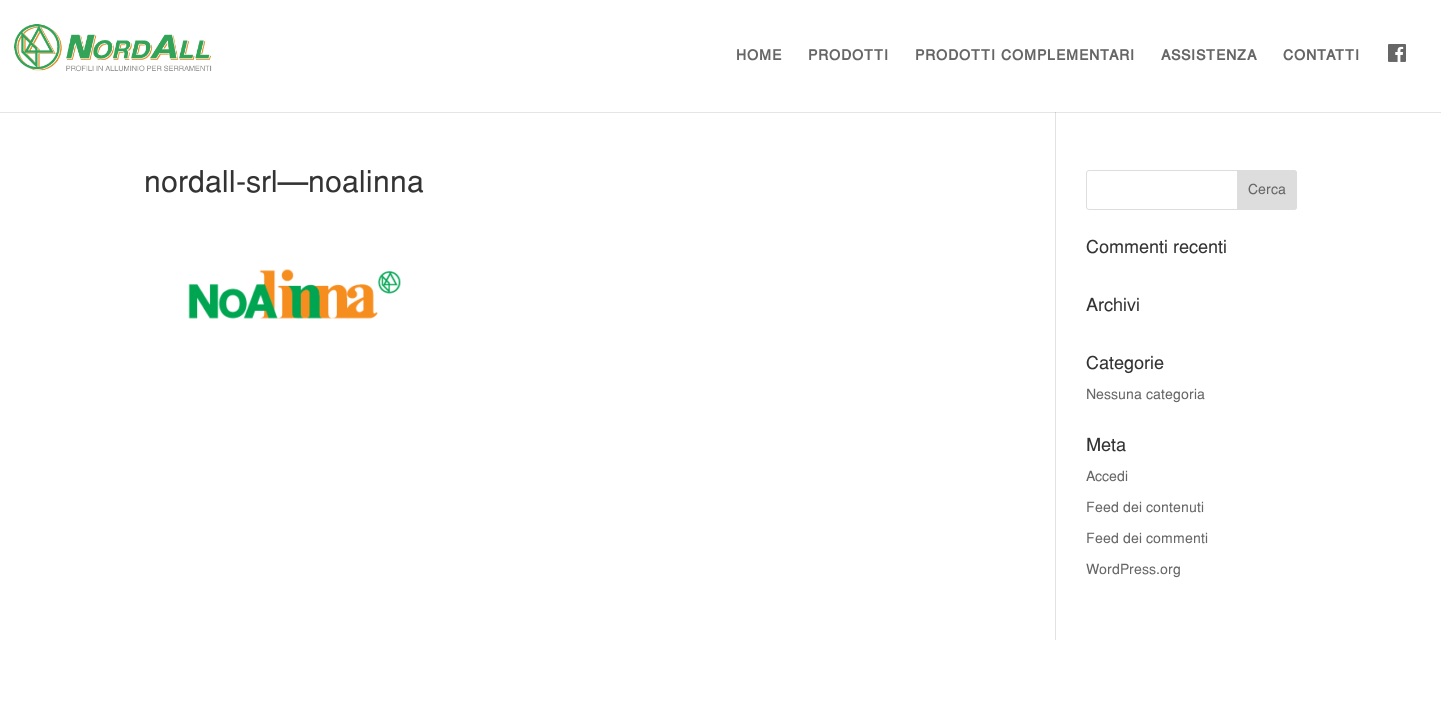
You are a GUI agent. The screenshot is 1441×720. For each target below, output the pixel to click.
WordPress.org (1133, 570)
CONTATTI (1321, 56)
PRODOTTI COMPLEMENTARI (1025, 56)
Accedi (1107, 477)
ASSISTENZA (1209, 56)
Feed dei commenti (1147, 539)
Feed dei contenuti (1145, 508)
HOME (759, 56)
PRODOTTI (848, 56)
